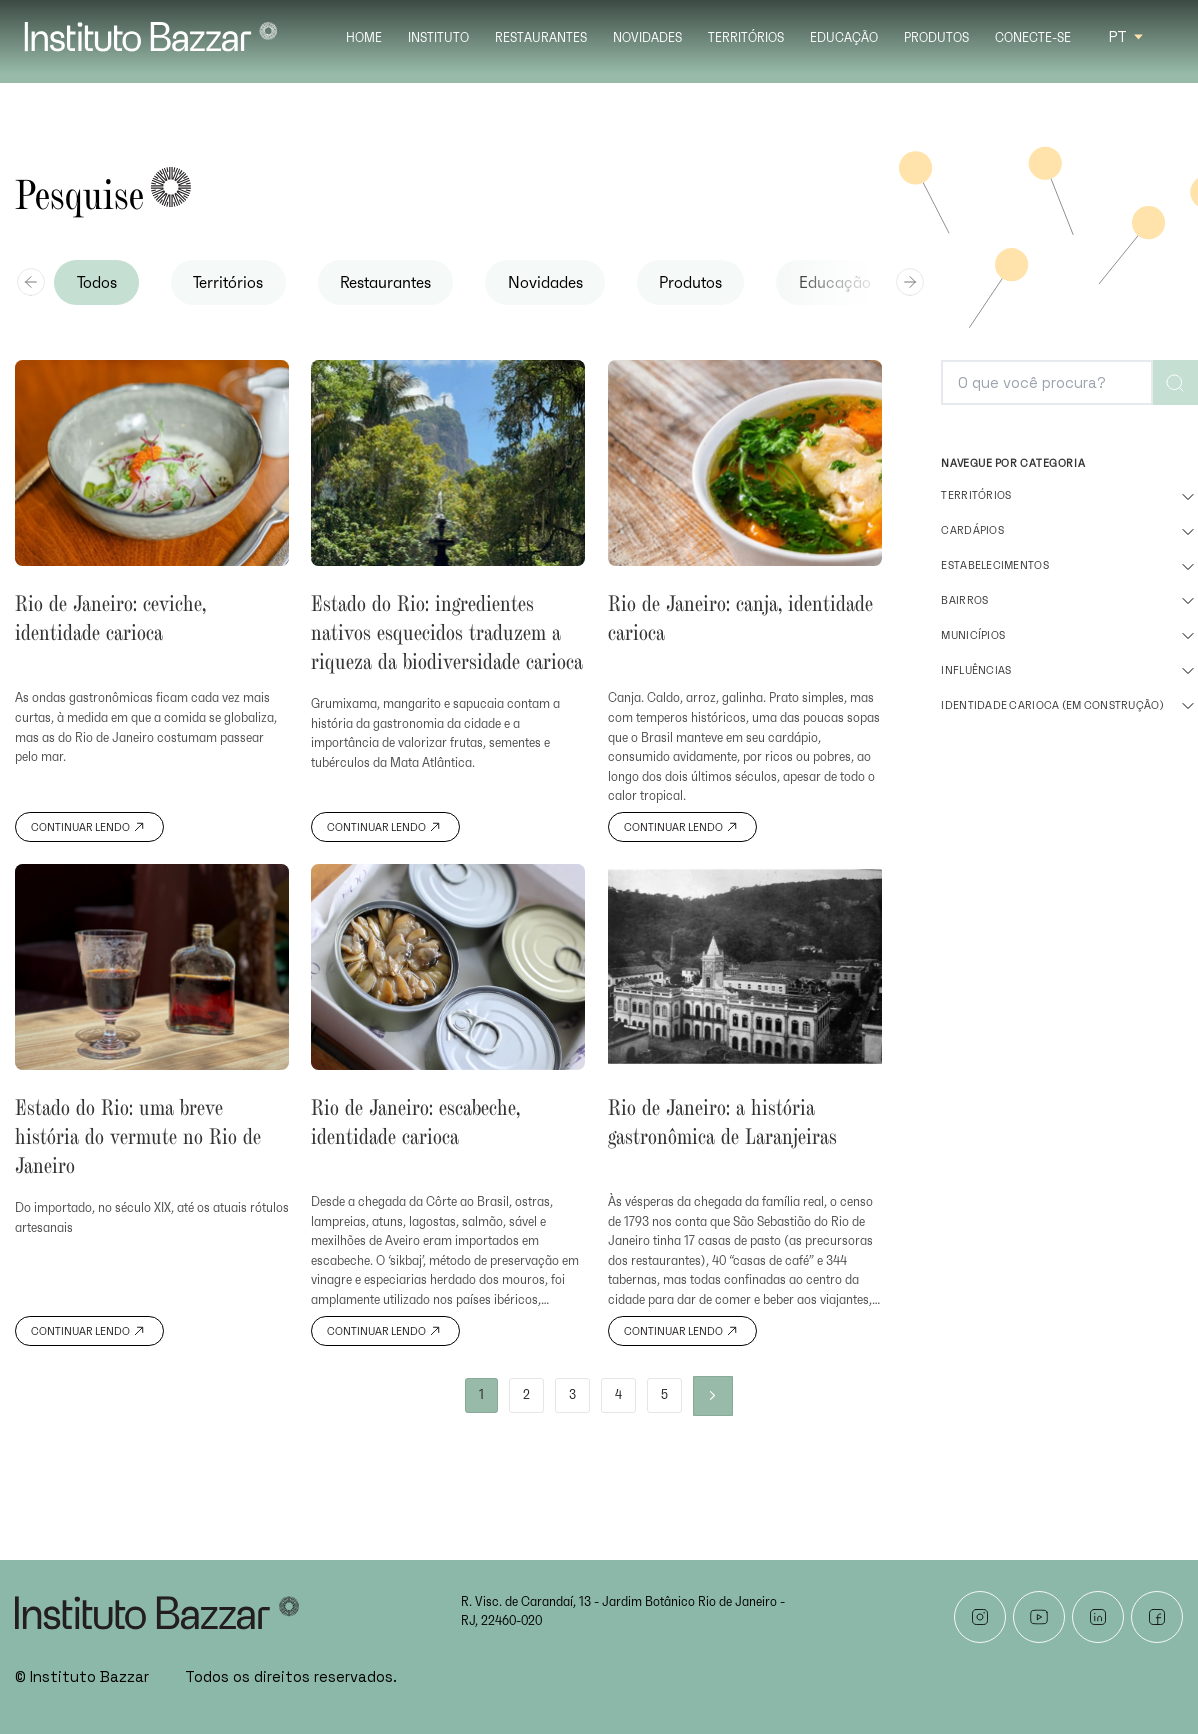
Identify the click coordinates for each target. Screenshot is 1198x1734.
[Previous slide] (31, 282)
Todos (97, 283)
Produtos (936, 38)
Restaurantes (541, 38)
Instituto (438, 38)
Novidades (647, 38)
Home (364, 38)
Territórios (746, 38)
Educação (844, 38)
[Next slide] (910, 282)
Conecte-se (1033, 38)
